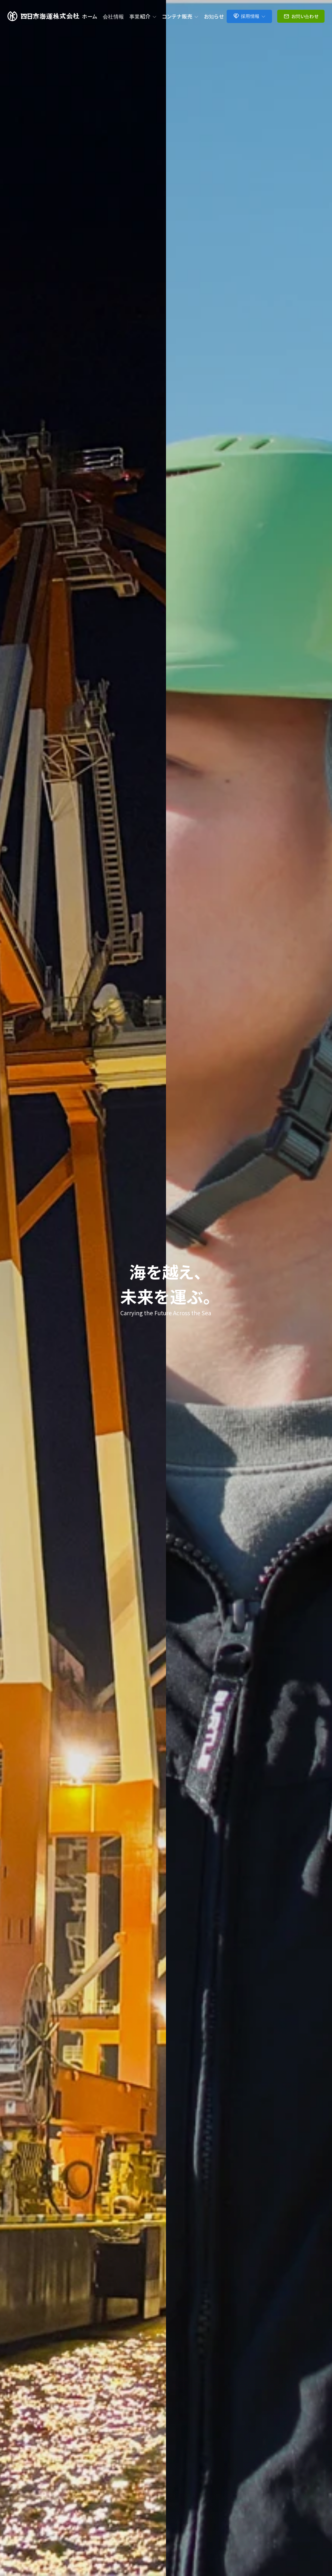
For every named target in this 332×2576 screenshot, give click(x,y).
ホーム (89, 16)
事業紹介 (143, 16)
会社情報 (113, 16)
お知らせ (214, 16)
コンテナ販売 (180, 16)
